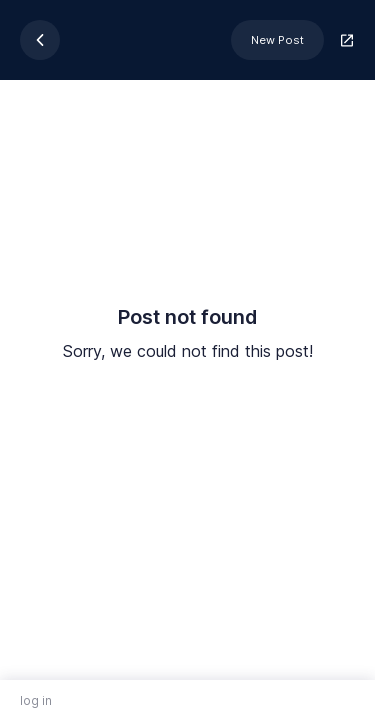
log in (36, 700)
